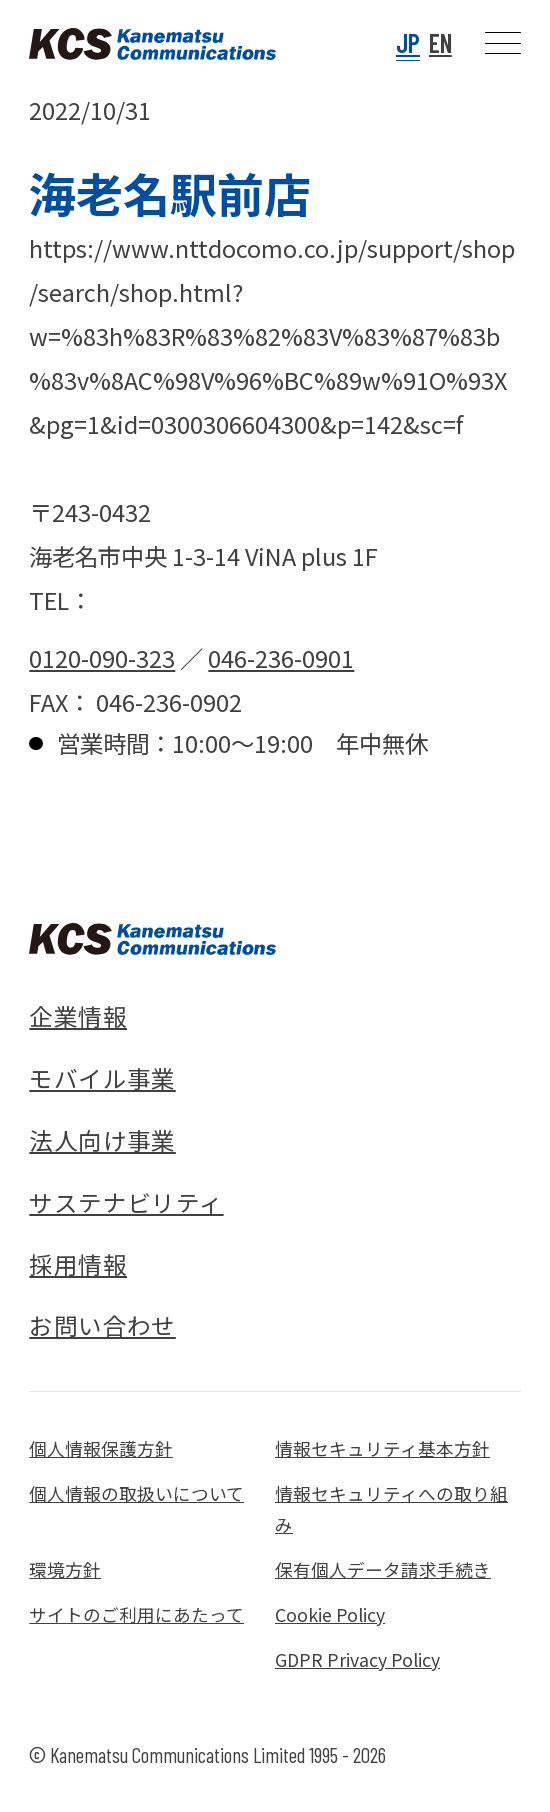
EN (440, 42)
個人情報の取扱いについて (136, 1493)
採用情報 (78, 1264)
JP (408, 42)
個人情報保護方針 (101, 1448)
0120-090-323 (102, 658)
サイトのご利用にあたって (136, 1614)
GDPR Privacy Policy (357, 1659)
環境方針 (65, 1569)
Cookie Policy (330, 1614)
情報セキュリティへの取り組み (391, 1509)
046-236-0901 (281, 658)
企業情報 (78, 1016)
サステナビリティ (126, 1202)
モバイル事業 (102, 1078)
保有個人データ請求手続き (383, 1569)
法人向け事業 (102, 1140)
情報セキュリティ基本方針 (382, 1448)
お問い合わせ (102, 1325)
